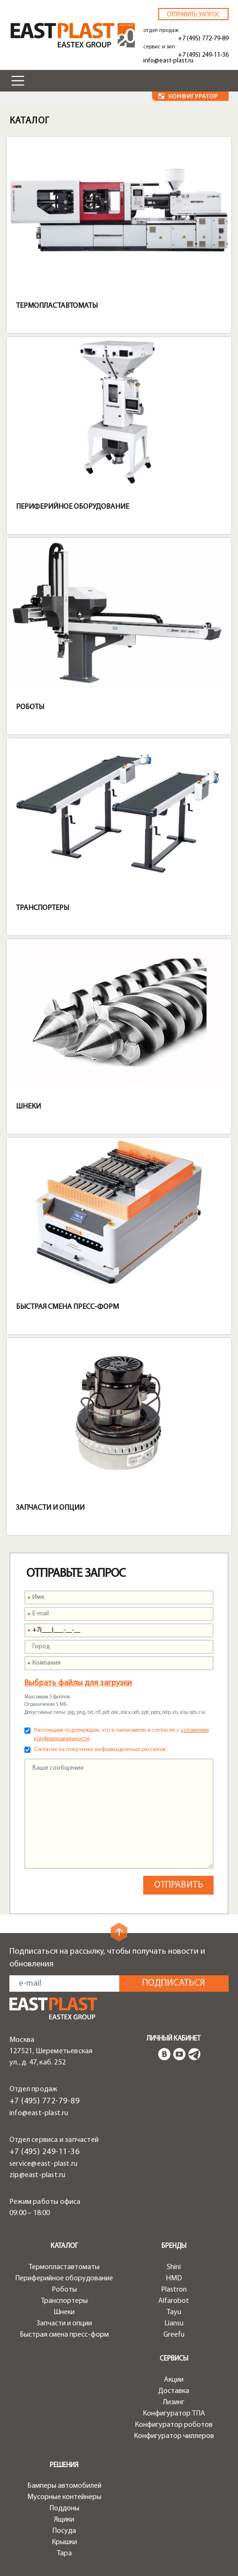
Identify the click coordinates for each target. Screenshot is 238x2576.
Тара (64, 2553)
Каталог (64, 2246)
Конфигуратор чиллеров (174, 2436)
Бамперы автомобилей (64, 2486)
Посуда (64, 2531)
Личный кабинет (173, 2038)
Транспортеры (42, 908)
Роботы (30, 707)
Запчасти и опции (50, 1508)
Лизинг (173, 2402)
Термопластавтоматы (57, 306)
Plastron (174, 2289)
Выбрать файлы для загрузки (78, 1683)
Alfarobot (173, 2301)
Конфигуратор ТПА (174, 2413)
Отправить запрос (193, 15)
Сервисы (174, 2358)
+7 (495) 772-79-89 (203, 38)
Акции (174, 2380)
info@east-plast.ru (168, 60)
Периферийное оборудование (72, 507)
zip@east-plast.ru (37, 2175)
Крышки (64, 2542)
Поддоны (64, 2508)
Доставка (173, 2391)
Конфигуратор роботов (174, 2425)
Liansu (174, 2323)
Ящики (64, 2519)
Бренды (173, 2246)
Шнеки (28, 1106)
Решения (64, 2465)
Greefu (173, 2335)
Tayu (174, 2312)
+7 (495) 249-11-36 (203, 55)
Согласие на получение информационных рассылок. (100, 1749)
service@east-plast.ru (43, 2164)
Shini (174, 2267)
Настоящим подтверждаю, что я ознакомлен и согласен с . (121, 1735)
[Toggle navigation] (17, 80)
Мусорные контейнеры (64, 2497)
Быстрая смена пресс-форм (67, 1307)
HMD (174, 2278)
